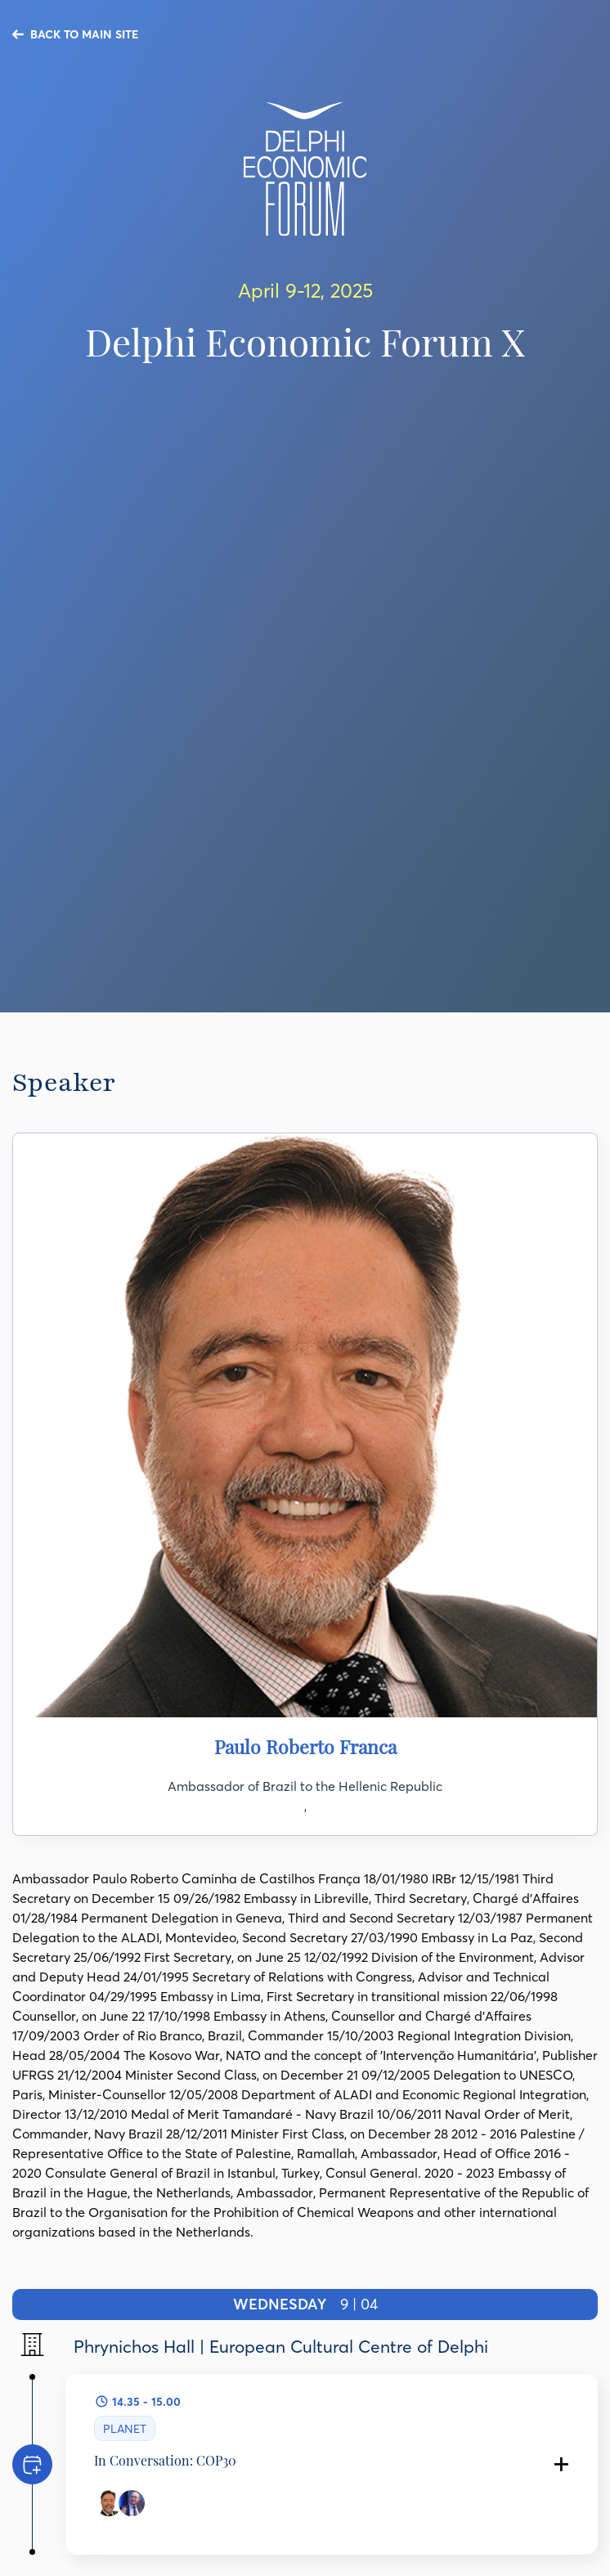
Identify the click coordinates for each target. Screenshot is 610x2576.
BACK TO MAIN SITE (84, 34)
